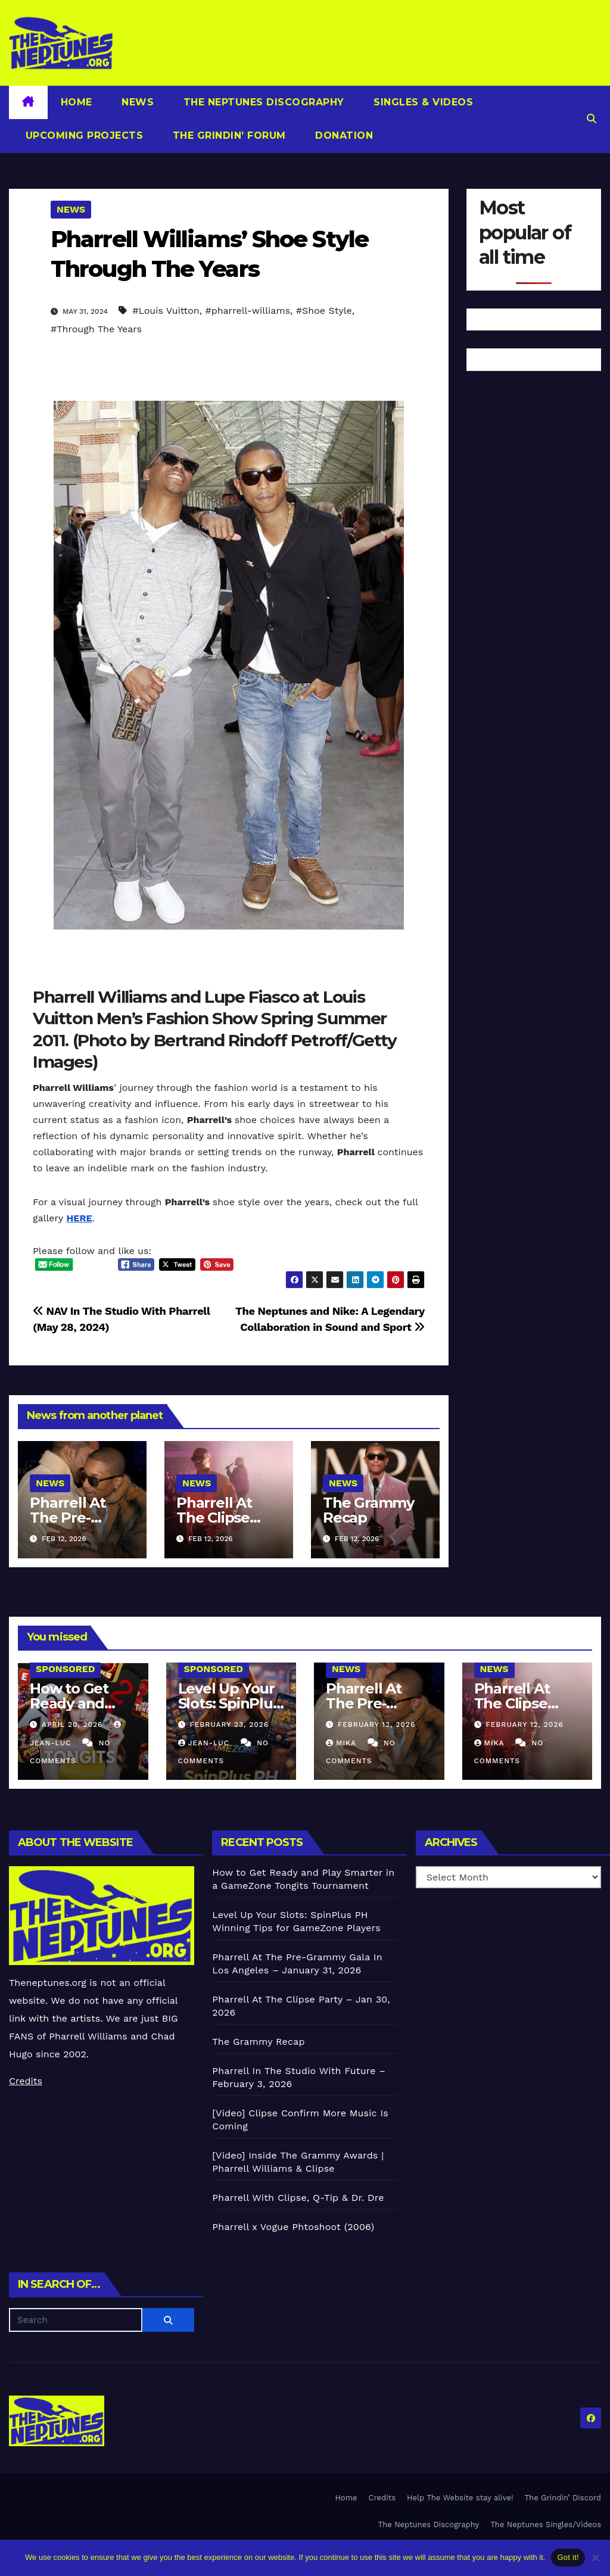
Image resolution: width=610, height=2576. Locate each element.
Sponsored (65, 1668)
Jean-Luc (205, 1743)
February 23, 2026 (229, 1724)
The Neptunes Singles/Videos (545, 2524)
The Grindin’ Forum (227, 135)
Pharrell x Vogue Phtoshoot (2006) (293, 2226)
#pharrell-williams (247, 310)
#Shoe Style (324, 310)
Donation (343, 135)
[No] (595, 2557)
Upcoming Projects (82, 135)
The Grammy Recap (368, 1510)
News (136, 102)
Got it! (567, 2557)
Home (76, 102)
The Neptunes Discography (262, 102)
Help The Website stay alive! (460, 2497)
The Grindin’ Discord (563, 2497)
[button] (591, 118)
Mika (342, 1743)
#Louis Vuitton (165, 310)
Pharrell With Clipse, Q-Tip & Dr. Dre (298, 2197)
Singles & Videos (422, 102)
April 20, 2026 (73, 1724)
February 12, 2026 (376, 1724)
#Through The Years (96, 329)
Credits (25, 2081)
